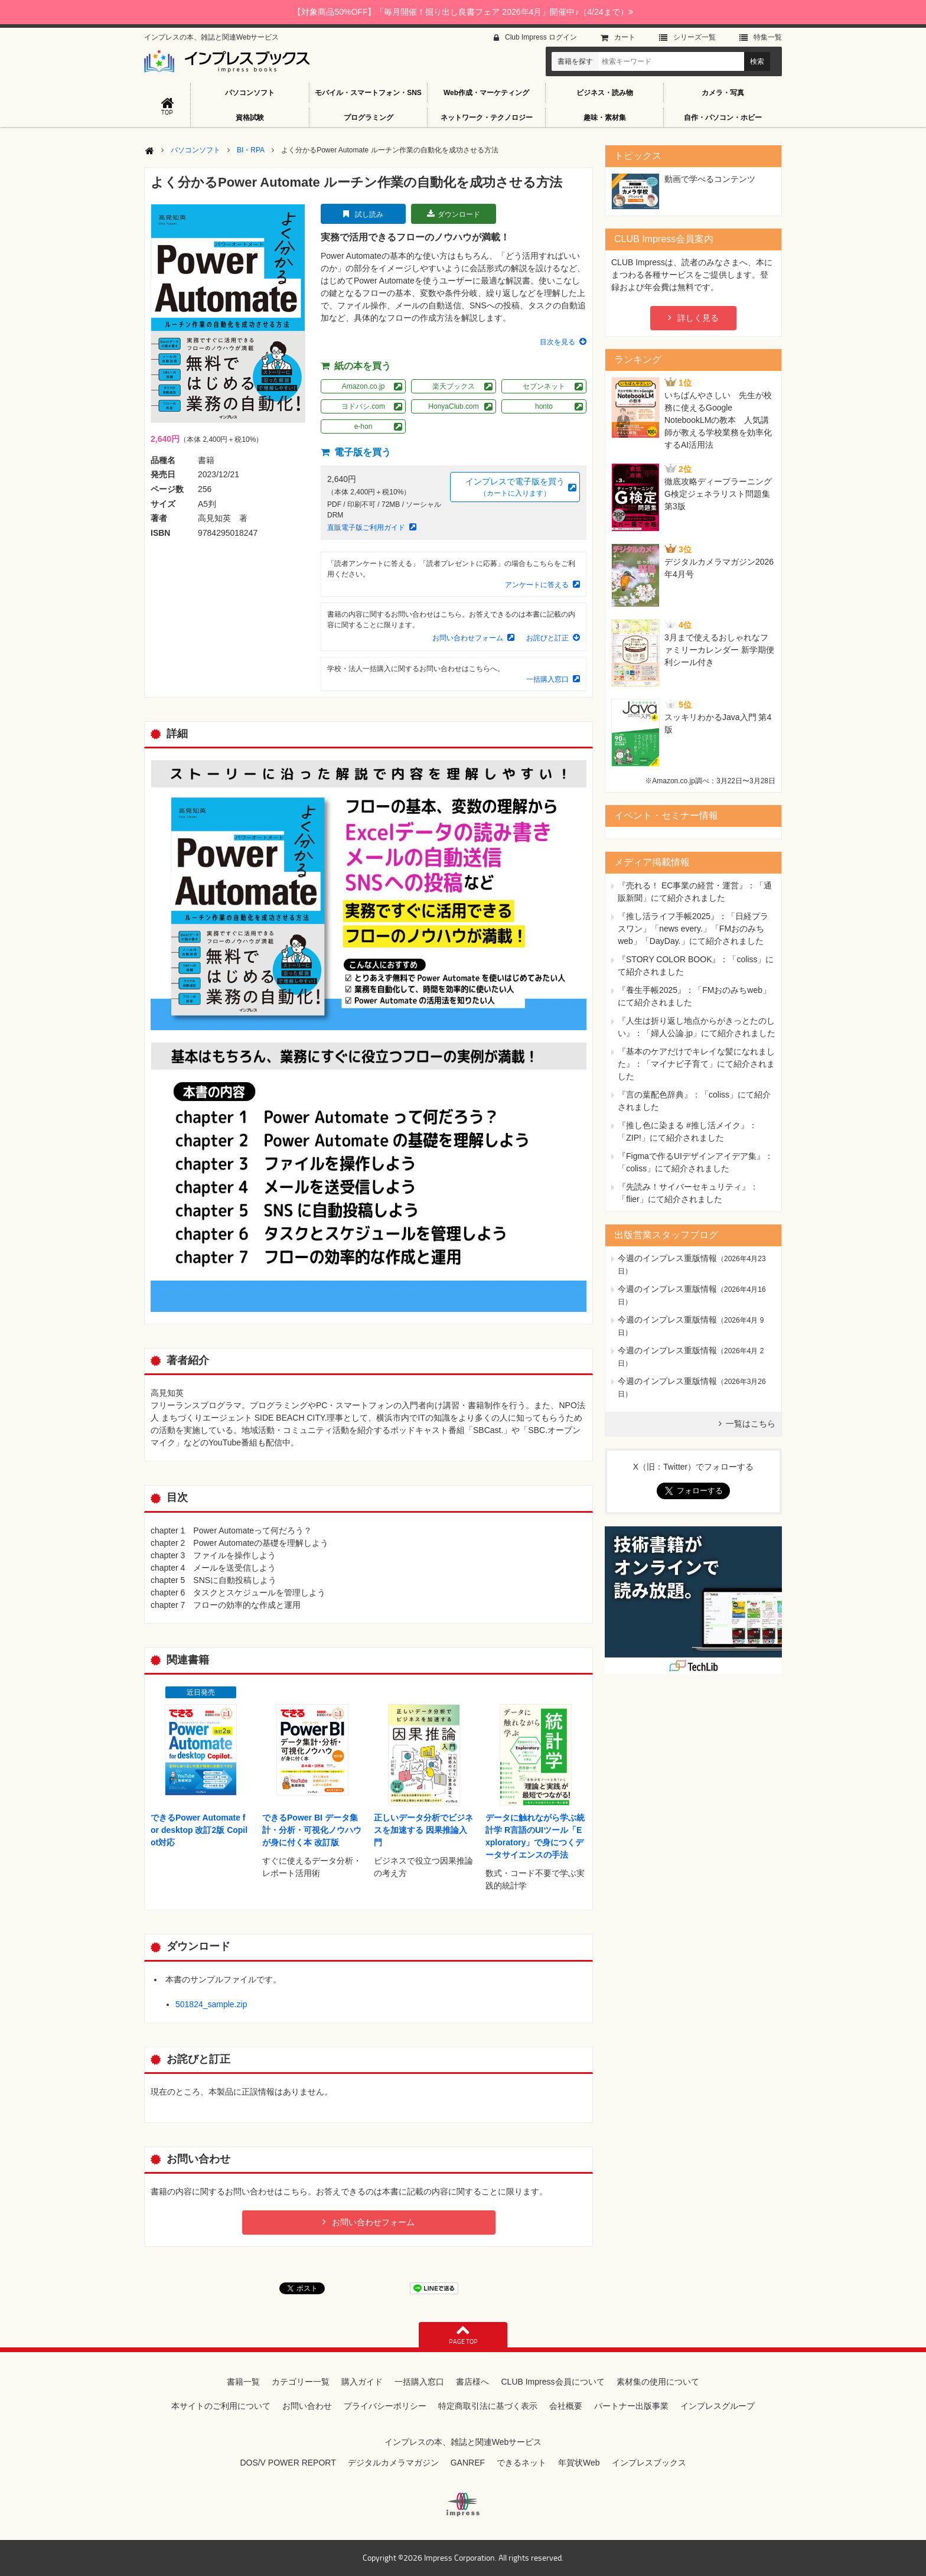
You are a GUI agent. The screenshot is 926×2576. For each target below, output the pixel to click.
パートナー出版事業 (631, 2406)
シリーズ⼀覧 (694, 37)
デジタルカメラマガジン (393, 2462)
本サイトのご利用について (220, 2406)
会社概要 (565, 2406)
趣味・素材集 (604, 117)
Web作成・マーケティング (486, 93)
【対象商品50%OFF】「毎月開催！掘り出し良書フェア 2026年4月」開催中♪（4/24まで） (462, 12)
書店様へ (472, 2381)
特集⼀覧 (768, 37)
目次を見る (557, 342)
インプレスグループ (717, 2406)
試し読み (369, 214)
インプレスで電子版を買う (515, 488)
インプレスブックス (649, 2462)
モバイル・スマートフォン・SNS (368, 93)
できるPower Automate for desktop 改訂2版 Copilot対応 (199, 1830)
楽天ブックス (453, 386)
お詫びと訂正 (547, 638)
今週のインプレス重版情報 (667, 1258)
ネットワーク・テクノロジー (487, 117)
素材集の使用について (658, 2381)
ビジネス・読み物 (604, 93)
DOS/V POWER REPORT (287, 2462)
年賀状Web (579, 2462)
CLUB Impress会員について (552, 2381)
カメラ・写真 (723, 93)
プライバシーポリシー (385, 2406)
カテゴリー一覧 (301, 2381)
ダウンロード (459, 214)
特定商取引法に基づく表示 (487, 2406)
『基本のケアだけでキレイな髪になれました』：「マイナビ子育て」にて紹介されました (696, 1064)
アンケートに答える (537, 585)
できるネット (521, 2462)
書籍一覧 (243, 2381)
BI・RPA (251, 150)
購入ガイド (362, 2381)
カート (624, 37)
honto (544, 406)
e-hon (363, 426)
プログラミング (368, 117)
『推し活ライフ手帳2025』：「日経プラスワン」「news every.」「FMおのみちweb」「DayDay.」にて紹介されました (693, 928)
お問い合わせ (307, 2406)
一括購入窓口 (547, 679)
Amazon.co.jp (363, 386)
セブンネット (544, 386)
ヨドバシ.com (363, 406)
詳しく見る (698, 318)
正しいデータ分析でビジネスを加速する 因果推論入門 (423, 1830)
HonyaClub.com (453, 406)
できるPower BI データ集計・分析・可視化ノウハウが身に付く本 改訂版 (311, 1830)
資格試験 (250, 117)
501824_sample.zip (211, 2004)
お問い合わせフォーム (467, 638)
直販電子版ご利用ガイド (366, 527)
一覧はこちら (750, 1423)
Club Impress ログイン (541, 37)
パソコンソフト (250, 93)
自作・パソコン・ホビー (723, 117)
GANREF (468, 2462)
